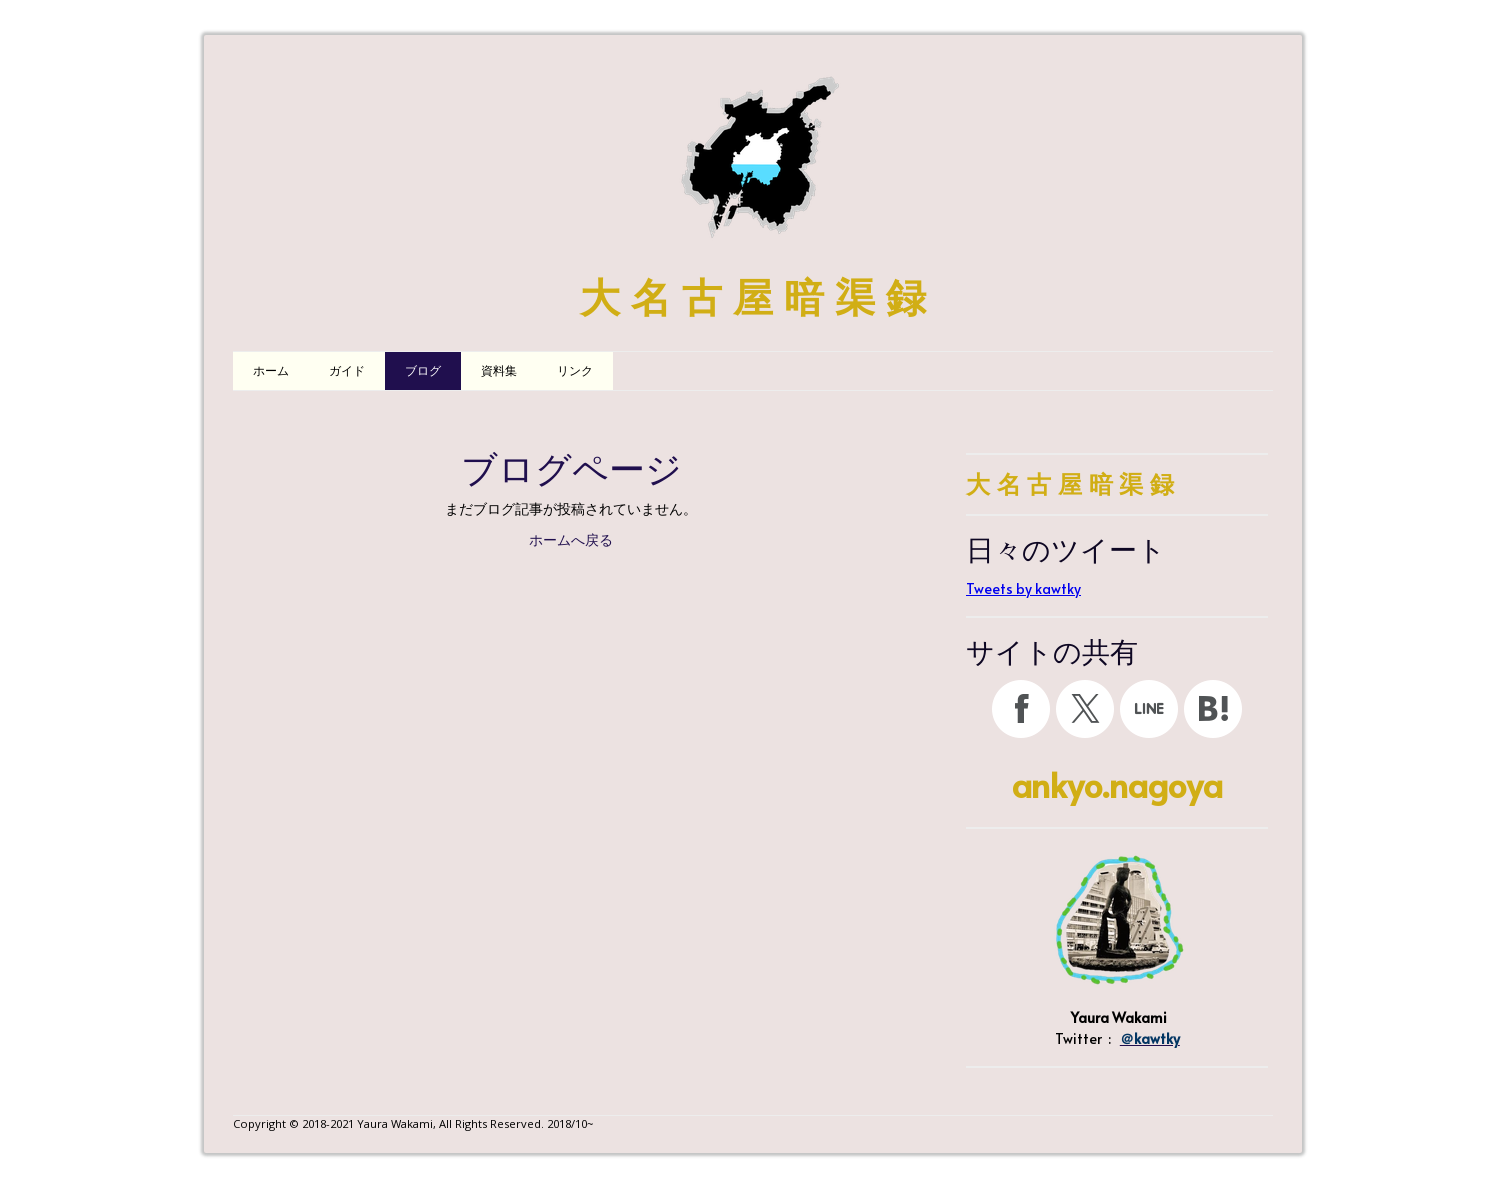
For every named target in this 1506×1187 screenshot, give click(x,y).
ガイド (347, 371)
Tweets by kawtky (1023, 588)
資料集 (499, 371)
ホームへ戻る (571, 540)
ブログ (423, 371)
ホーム (271, 371)
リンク (575, 371)
